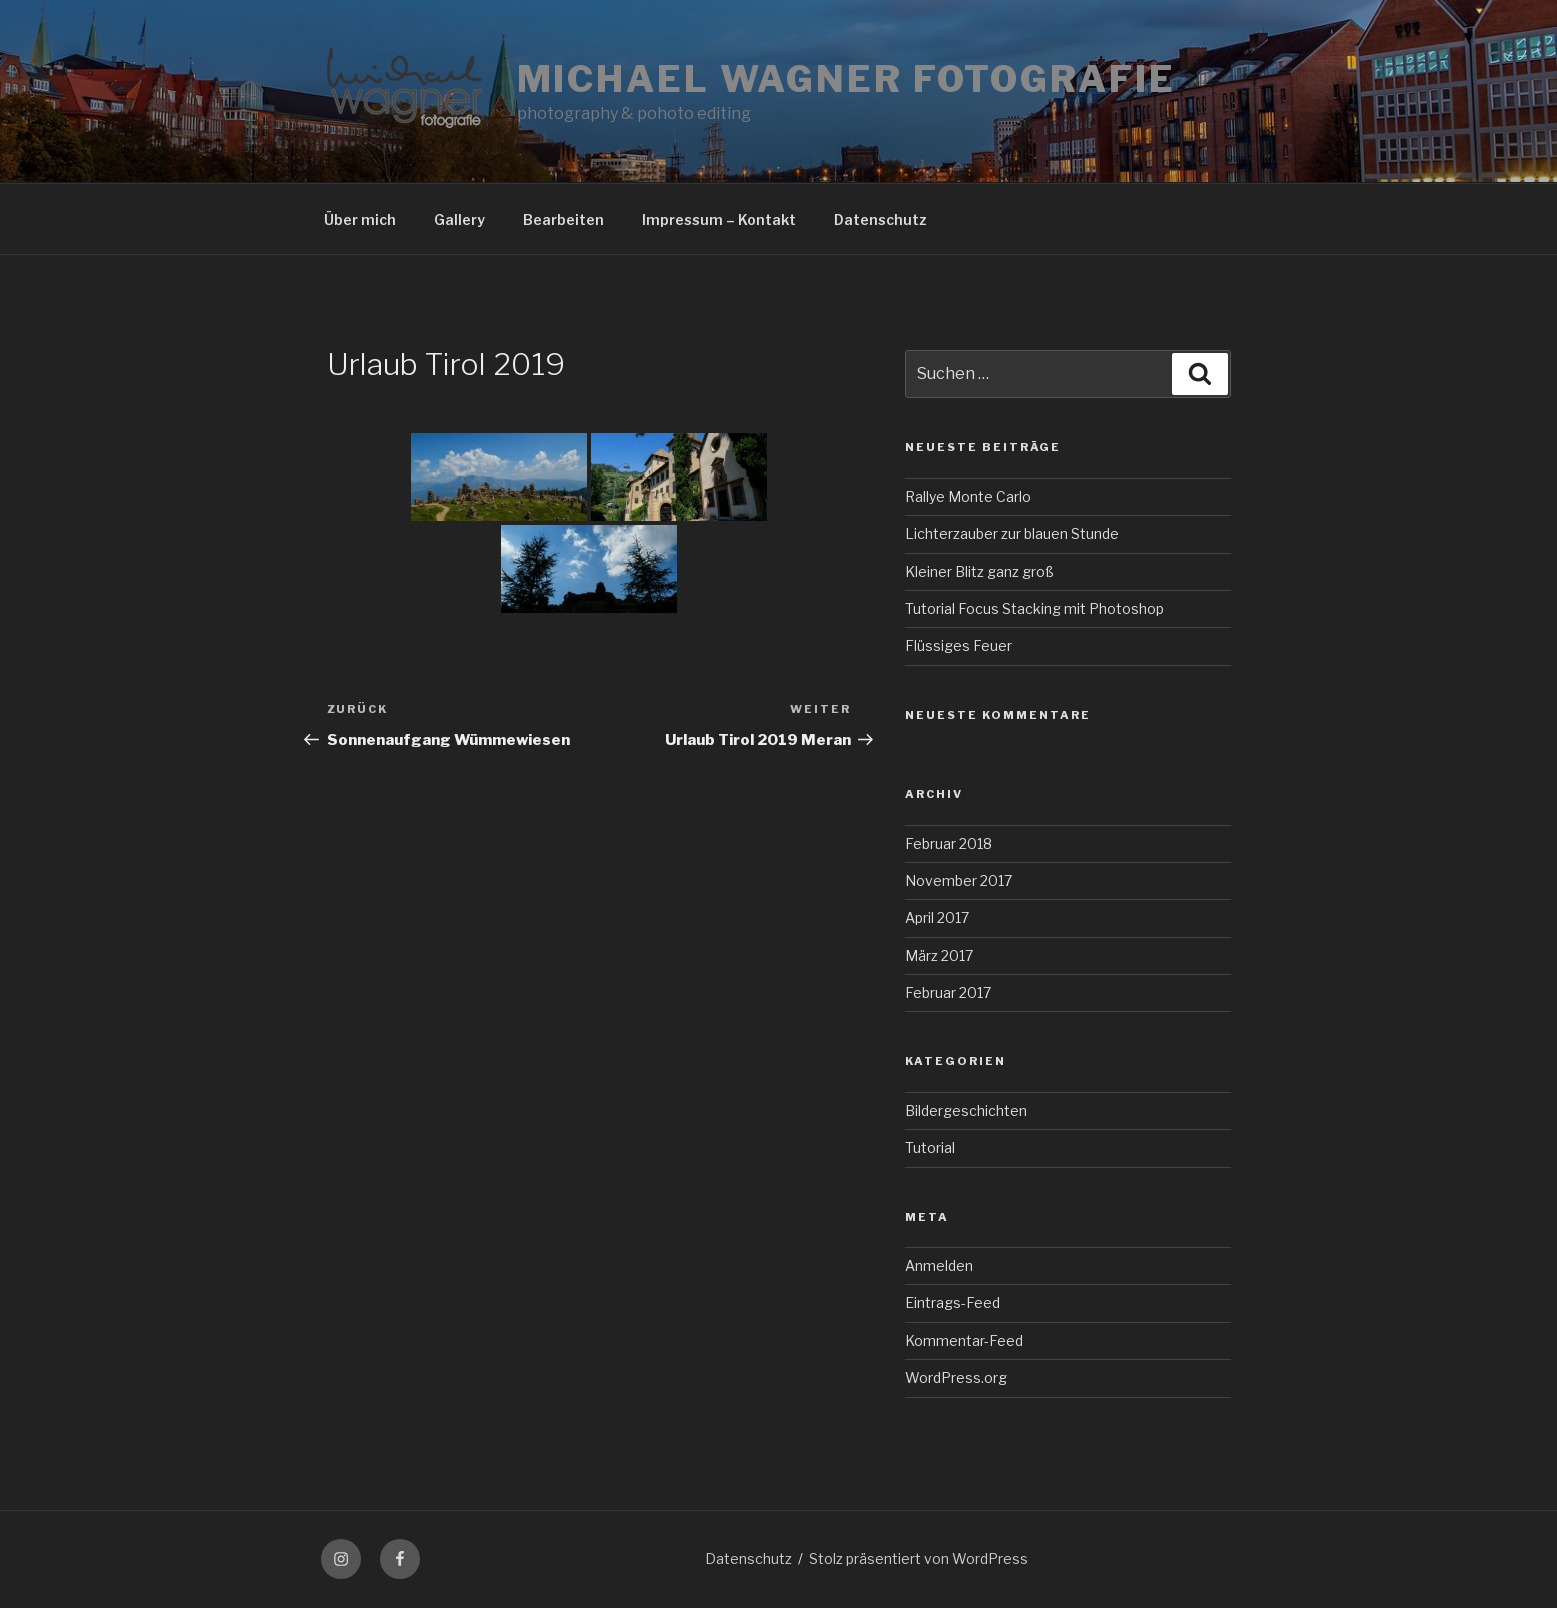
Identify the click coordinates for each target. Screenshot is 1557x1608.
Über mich (360, 219)
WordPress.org (956, 1377)
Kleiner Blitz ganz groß (979, 571)
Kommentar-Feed (964, 1340)
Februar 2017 (948, 992)
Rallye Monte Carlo (968, 496)
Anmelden (939, 1265)
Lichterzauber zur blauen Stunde (1012, 533)
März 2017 (939, 955)
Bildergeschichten (966, 1110)
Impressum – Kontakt (719, 219)
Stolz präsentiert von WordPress (918, 1558)
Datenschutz (880, 219)
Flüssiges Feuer (958, 645)
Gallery (459, 219)
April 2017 (937, 917)
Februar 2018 (948, 843)
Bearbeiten (563, 219)
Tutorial (930, 1147)
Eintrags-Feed (952, 1302)
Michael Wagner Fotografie (846, 79)
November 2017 (958, 880)
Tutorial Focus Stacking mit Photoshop (1034, 608)
